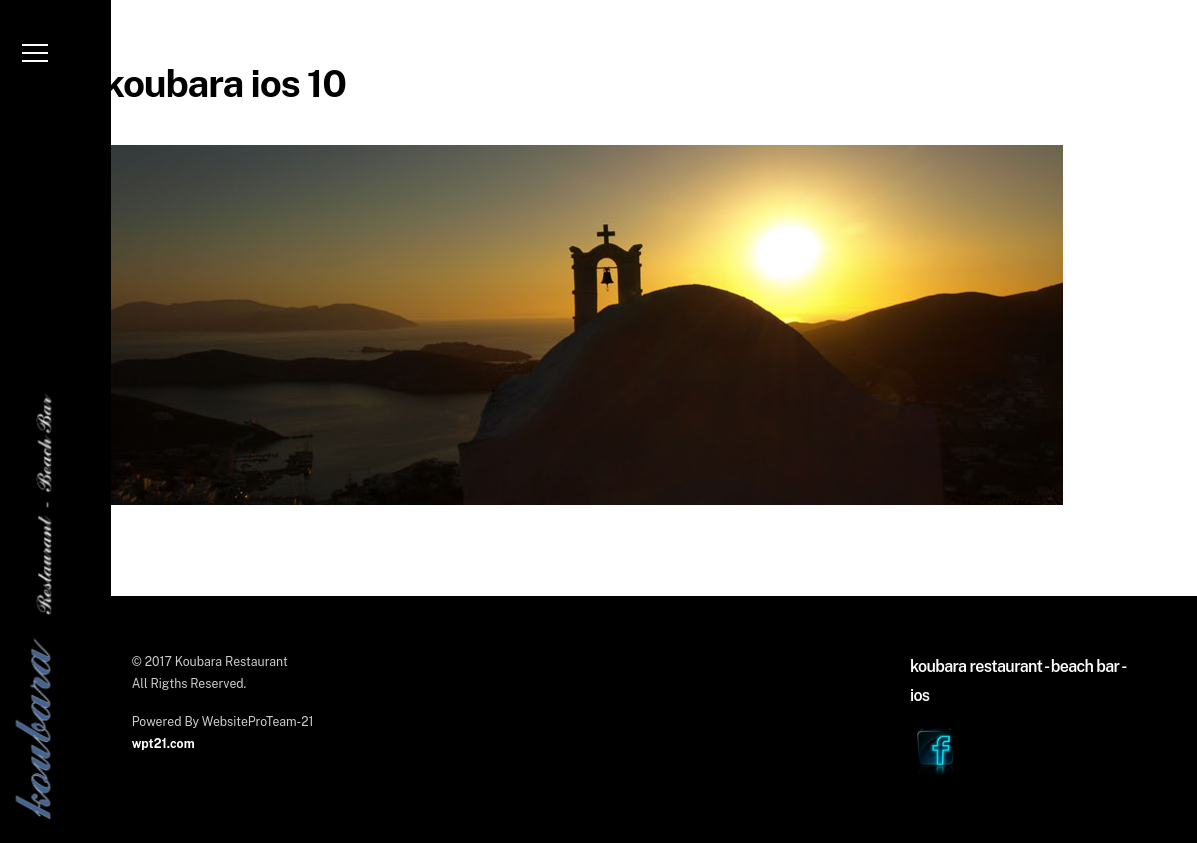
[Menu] (35, 59)
